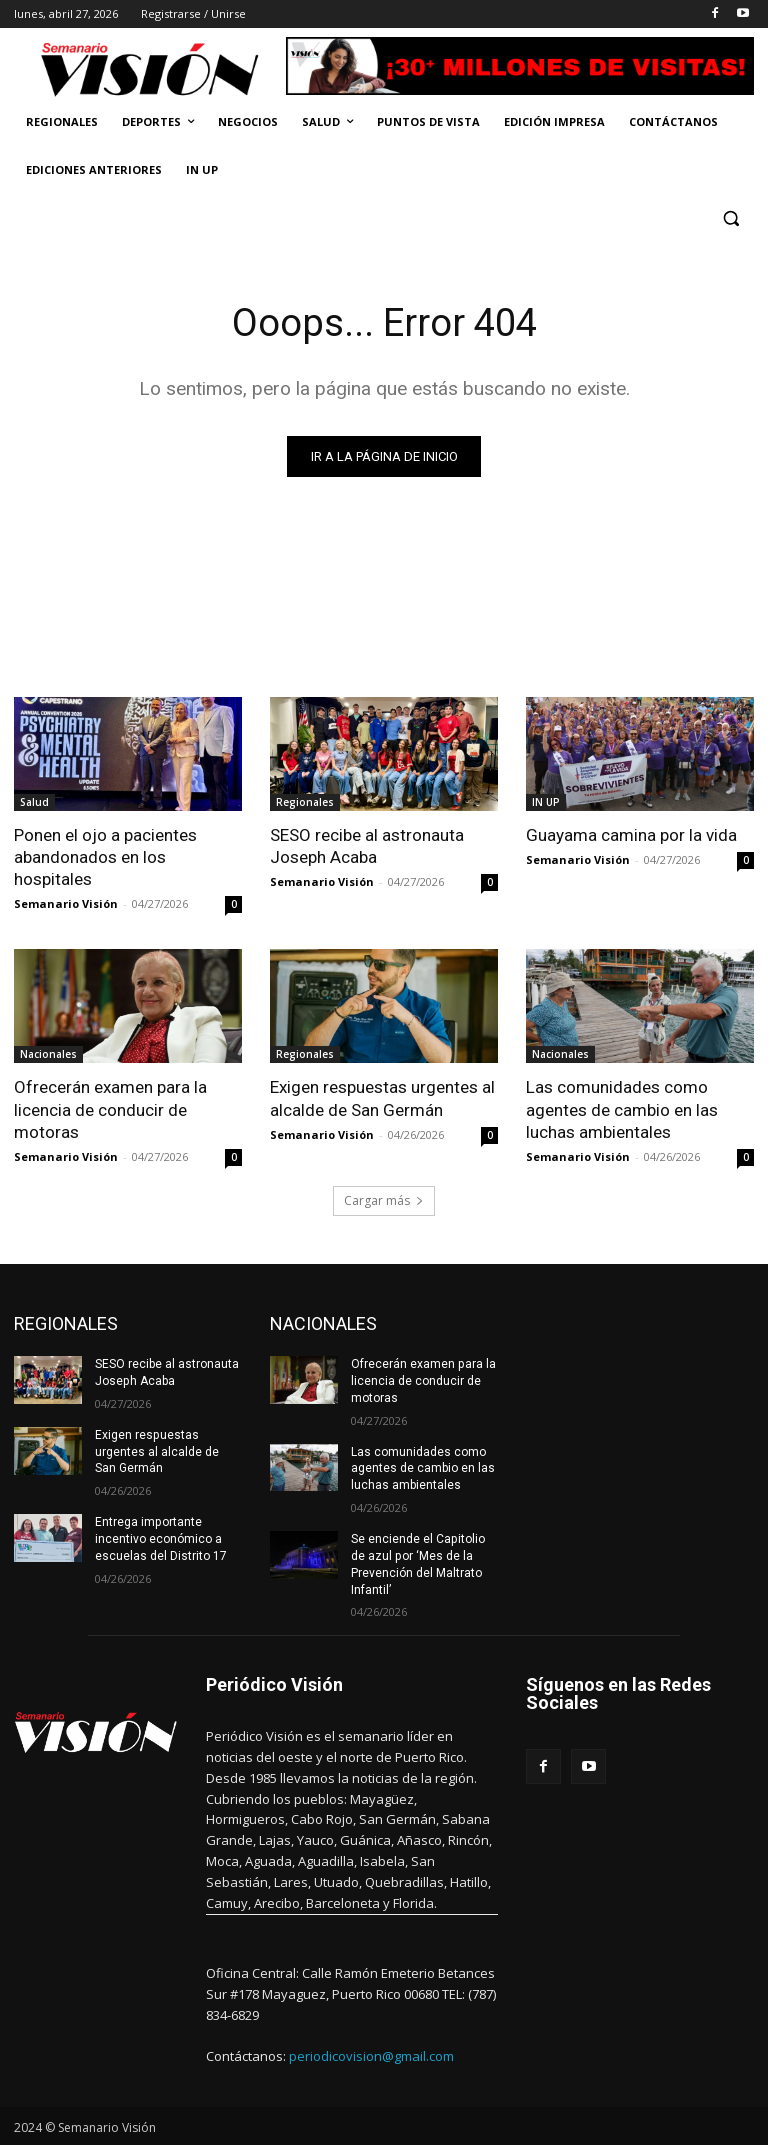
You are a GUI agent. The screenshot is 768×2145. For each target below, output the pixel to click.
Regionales (305, 802)
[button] (730, 218)
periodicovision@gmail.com (371, 2055)
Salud (34, 802)
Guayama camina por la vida (633, 835)
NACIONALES (323, 1323)
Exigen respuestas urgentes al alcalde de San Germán (382, 1098)
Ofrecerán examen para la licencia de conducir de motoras (110, 1109)
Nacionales (48, 1054)
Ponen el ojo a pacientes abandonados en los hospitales (105, 857)
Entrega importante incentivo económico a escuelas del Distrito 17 (161, 1539)
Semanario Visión (66, 903)
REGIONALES (66, 1323)
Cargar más (384, 1200)
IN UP (546, 802)
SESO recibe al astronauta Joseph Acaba (367, 846)
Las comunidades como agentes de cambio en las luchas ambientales (622, 1109)
